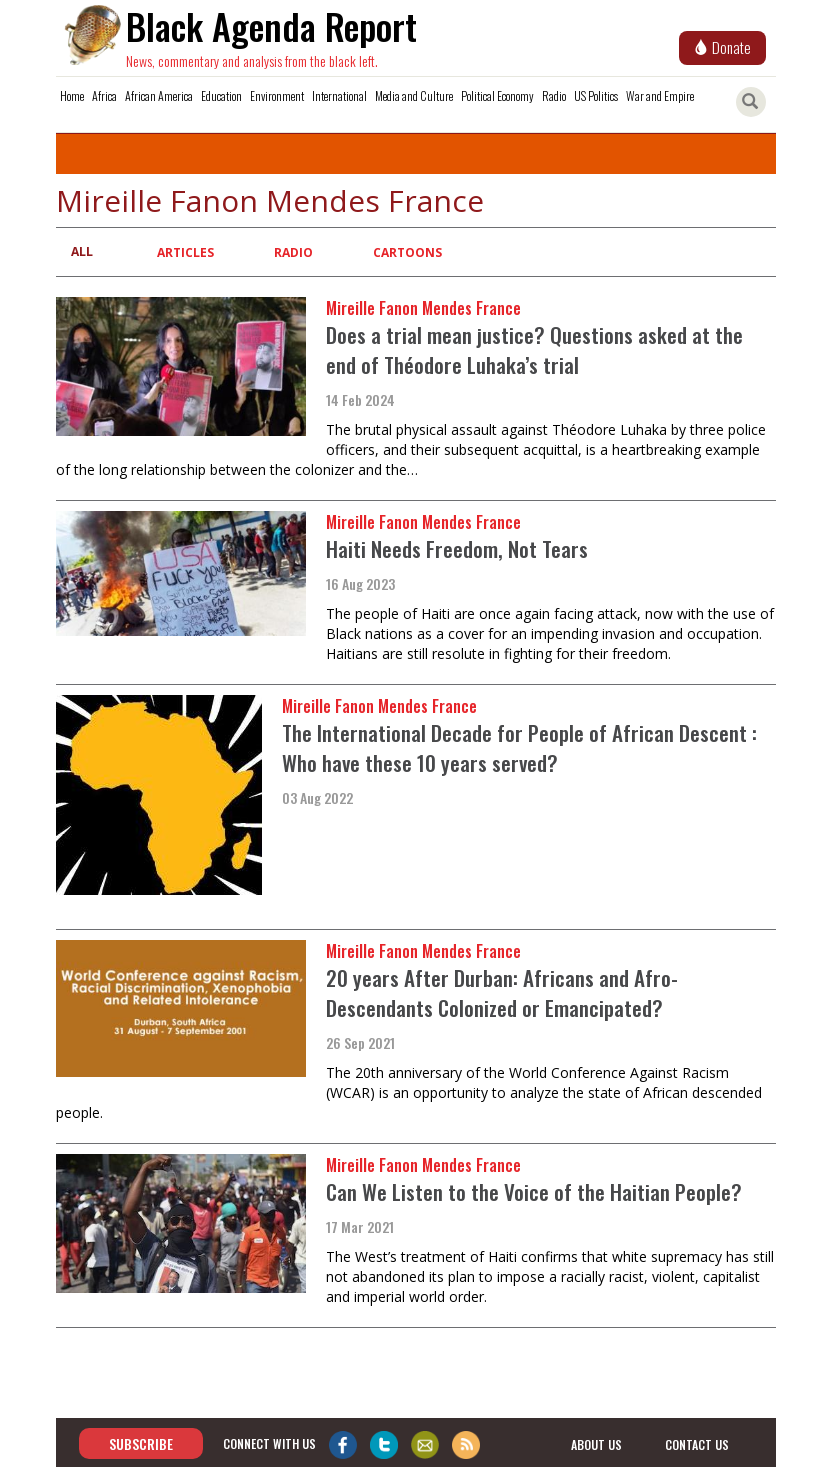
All (82, 251)
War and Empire (660, 95)
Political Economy (497, 95)
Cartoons (407, 252)
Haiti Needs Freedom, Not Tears (457, 548)
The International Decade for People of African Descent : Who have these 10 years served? (519, 747)
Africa (104, 95)
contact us (697, 1444)
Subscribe (141, 1443)
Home (72, 95)
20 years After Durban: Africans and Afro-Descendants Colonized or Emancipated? (502, 992)
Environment (277, 95)
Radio (554, 95)
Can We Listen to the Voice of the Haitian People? (534, 1191)
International (339, 95)
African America (159, 95)
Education (221, 95)
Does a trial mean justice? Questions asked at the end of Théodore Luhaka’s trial (534, 349)
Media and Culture (414, 95)
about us (596, 1444)
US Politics (596, 95)
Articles (185, 252)
